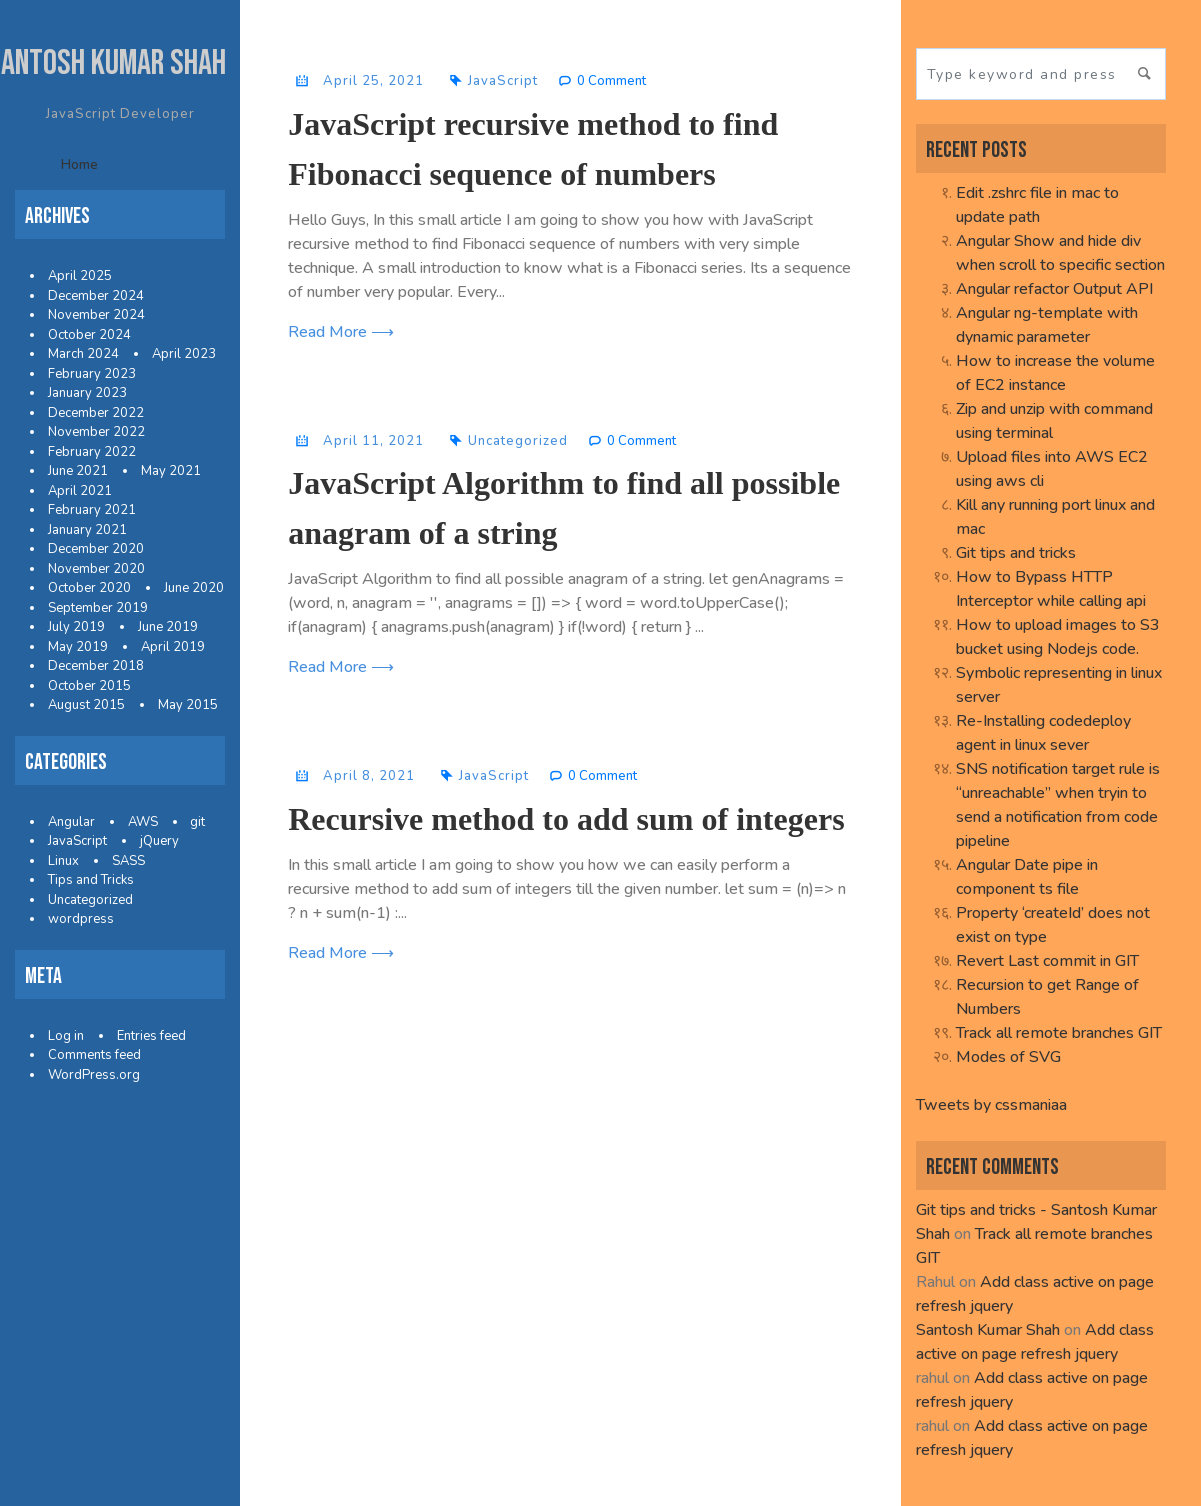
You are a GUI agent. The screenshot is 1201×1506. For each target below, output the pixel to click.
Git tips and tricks (1016, 553)
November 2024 (96, 315)
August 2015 (86, 705)
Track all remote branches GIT (1059, 1033)
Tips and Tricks (91, 880)
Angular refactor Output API (1054, 289)
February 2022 (92, 452)
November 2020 (96, 569)
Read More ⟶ (341, 332)
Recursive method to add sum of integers (566, 819)
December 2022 (96, 413)
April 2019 (173, 647)
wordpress (81, 919)
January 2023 (87, 393)
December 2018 (96, 666)
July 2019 (76, 627)
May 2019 (78, 647)
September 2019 (98, 608)
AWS (143, 822)
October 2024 (89, 335)
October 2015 (89, 686)
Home (79, 164)
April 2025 (80, 276)
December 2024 (96, 296)
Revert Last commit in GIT (1047, 961)
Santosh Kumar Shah (988, 1330)
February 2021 (92, 510)
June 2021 (78, 471)
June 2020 (194, 588)
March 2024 (83, 354)
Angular (71, 822)
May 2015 (188, 705)
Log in (66, 1036)
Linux (63, 861)
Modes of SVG (1008, 1057)
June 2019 (168, 627)
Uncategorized (90, 900)
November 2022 (96, 432)
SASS (128, 861)
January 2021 (87, 530)
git (197, 822)
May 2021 (171, 471)
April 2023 (184, 354)
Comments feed (94, 1055)
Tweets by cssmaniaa (991, 1105)
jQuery (159, 841)
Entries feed (151, 1036)
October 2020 (89, 588)
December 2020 (96, 549)
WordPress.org (94, 1075)
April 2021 (80, 491)
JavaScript (77, 841)
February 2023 (92, 374)
